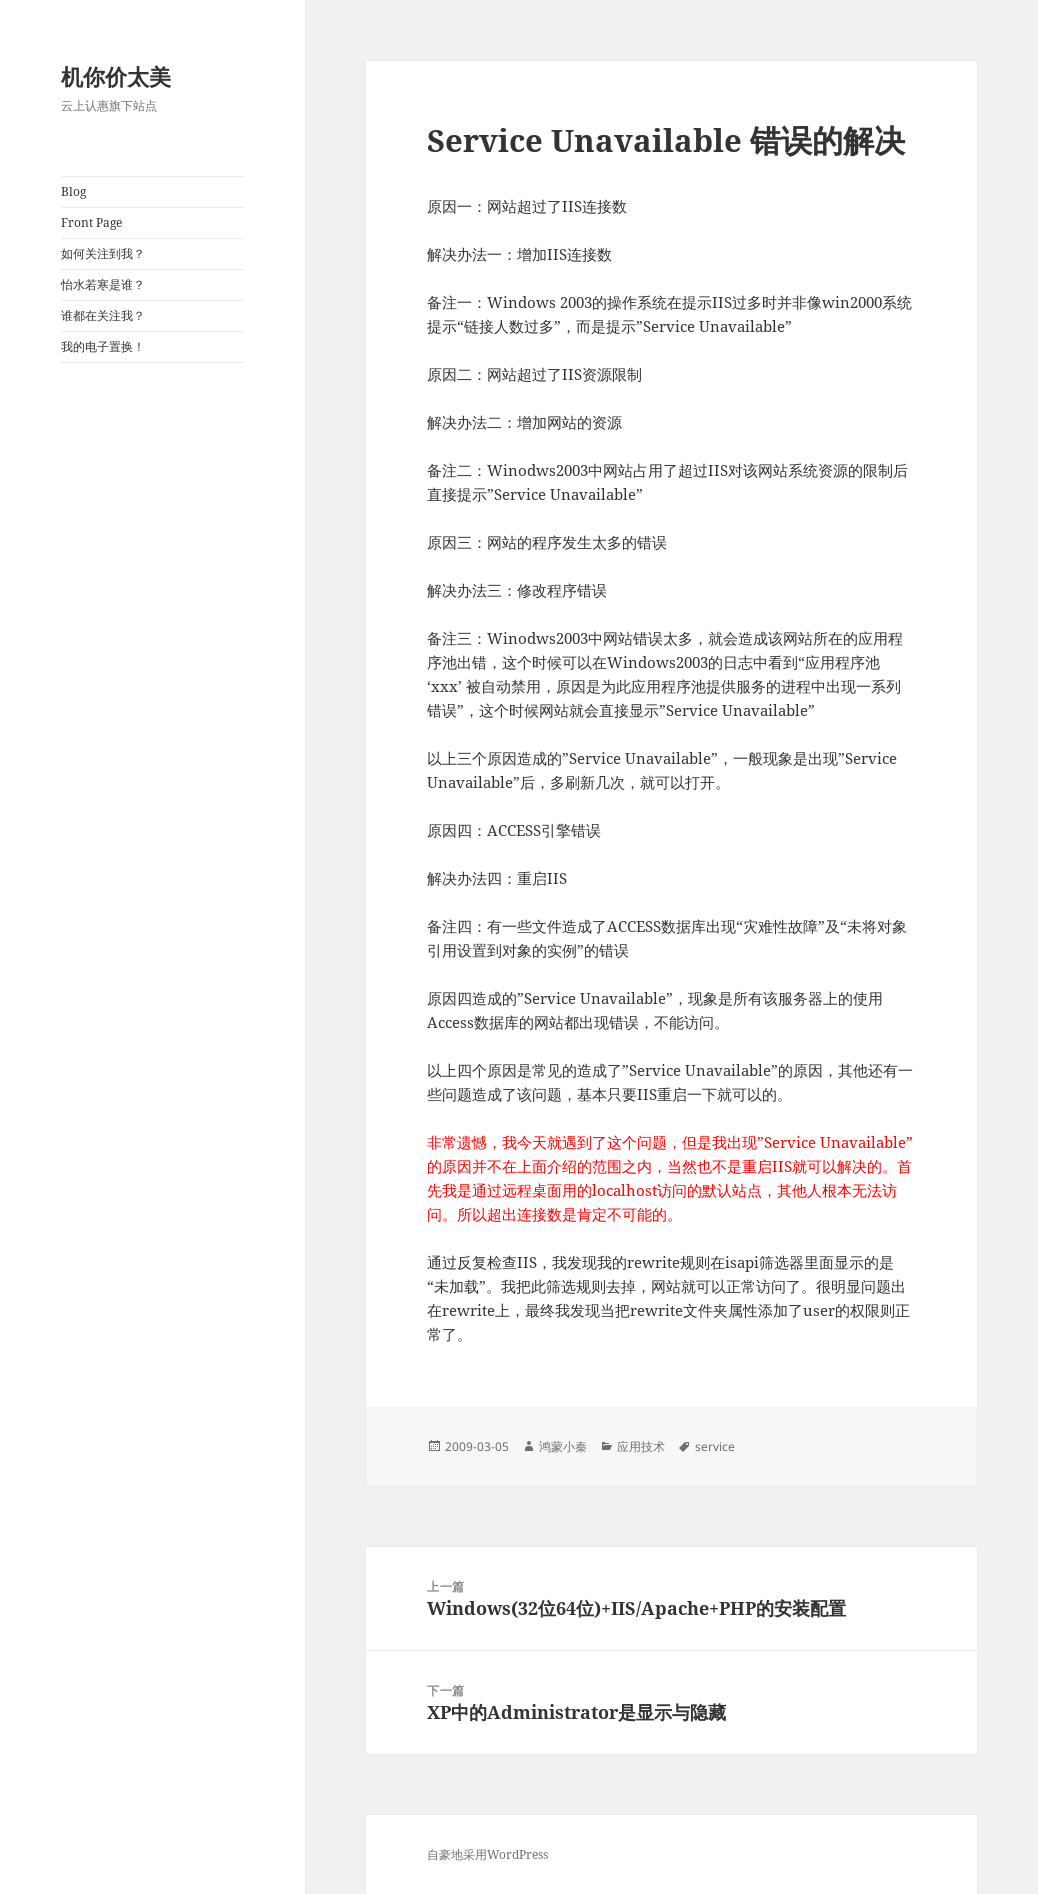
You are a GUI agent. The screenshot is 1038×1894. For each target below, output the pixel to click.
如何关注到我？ (103, 253)
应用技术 (641, 1446)
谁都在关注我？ (103, 315)
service (715, 1446)
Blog (73, 191)
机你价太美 (116, 76)
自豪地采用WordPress (487, 1854)
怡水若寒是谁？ (103, 284)
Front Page (91, 222)
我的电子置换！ (103, 346)
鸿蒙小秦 (563, 1446)
